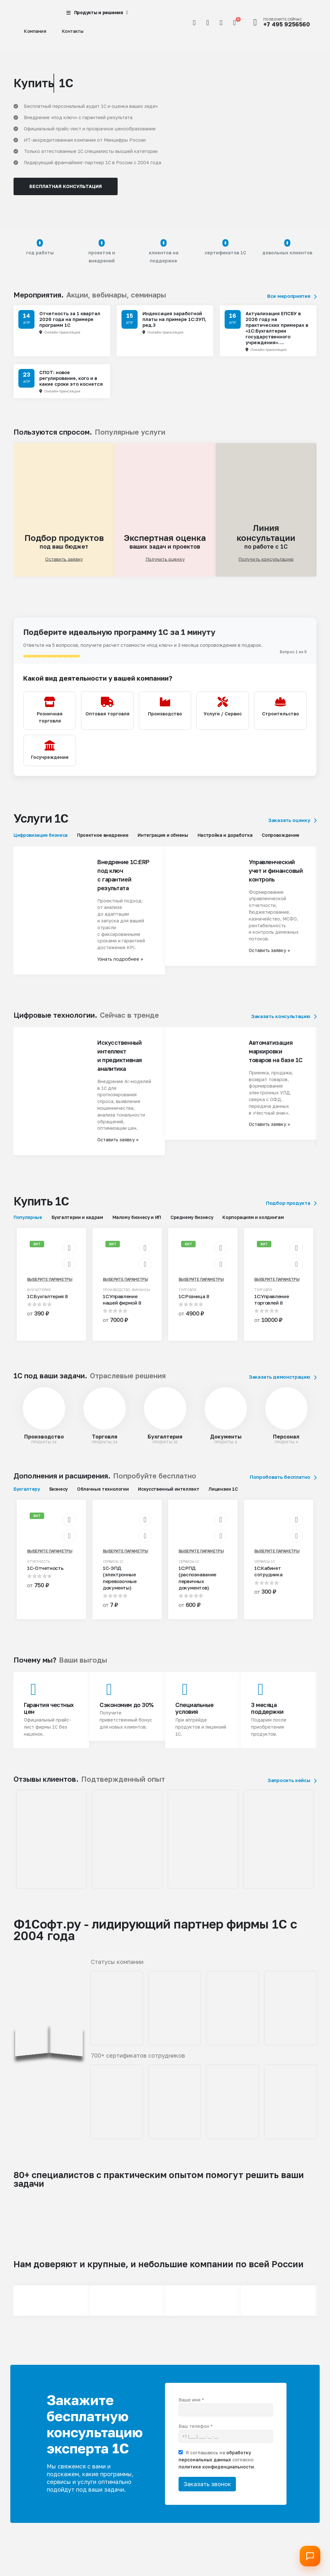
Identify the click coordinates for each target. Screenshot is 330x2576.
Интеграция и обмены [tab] (163, 841)
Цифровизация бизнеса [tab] (41, 841)
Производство (116, 1296)
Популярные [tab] (28, 1223)
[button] (194, 22)
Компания (35, 31)
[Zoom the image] (51, 1800)
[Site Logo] (30, 13)
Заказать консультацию (283, 1023)
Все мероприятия (291, 296)
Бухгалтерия (39, 1296)
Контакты (72, 31)
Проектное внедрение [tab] (102, 841)
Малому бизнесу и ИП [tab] (136, 1223)
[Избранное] (221, 22)
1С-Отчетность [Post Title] (45, 1574)
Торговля (187, 1296)
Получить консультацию (265, 559)
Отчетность (38, 1568)
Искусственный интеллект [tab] (168, 1495)
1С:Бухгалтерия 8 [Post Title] (47, 1303)
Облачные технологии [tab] (103, 1495)
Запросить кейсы (291, 1787)
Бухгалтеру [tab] (27, 1495)
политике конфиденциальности (216, 2473)
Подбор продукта (291, 1209)
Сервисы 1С (113, 1568)
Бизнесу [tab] (58, 1495)
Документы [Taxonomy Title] (225, 1443)
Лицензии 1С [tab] (223, 1495)
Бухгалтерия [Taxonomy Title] (165, 1443)
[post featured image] (44, 1415)
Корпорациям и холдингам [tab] (253, 1223)
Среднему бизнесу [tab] (191, 1223)
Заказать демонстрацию (282, 1383)
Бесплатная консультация (65, 186)
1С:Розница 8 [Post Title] (194, 1303)
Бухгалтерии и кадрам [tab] (77, 1223)
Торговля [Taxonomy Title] (104, 1443)
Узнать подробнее (120, 965)
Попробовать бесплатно (283, 1483)
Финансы (141, 1296)
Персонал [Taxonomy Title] (286, 1443)
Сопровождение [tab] (280, 841)
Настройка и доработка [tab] (225, 841)
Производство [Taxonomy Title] (44, 1443)
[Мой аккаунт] (207, 22)
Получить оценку (165, 559)
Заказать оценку (292, 827)
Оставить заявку (64, 559)
